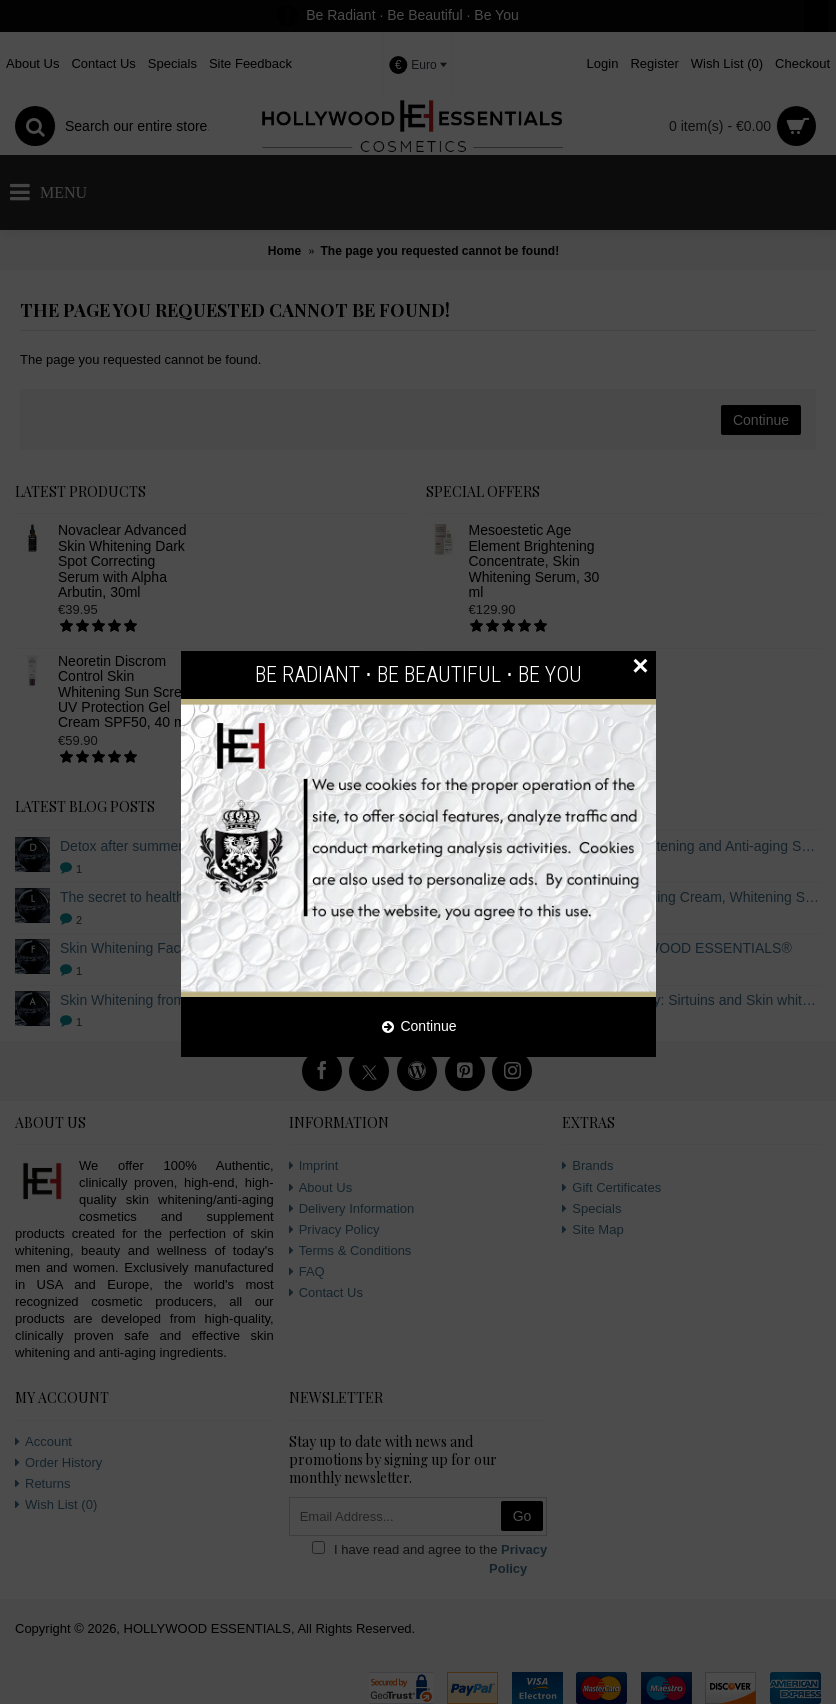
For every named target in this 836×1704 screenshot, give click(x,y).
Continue (418, 1027)
